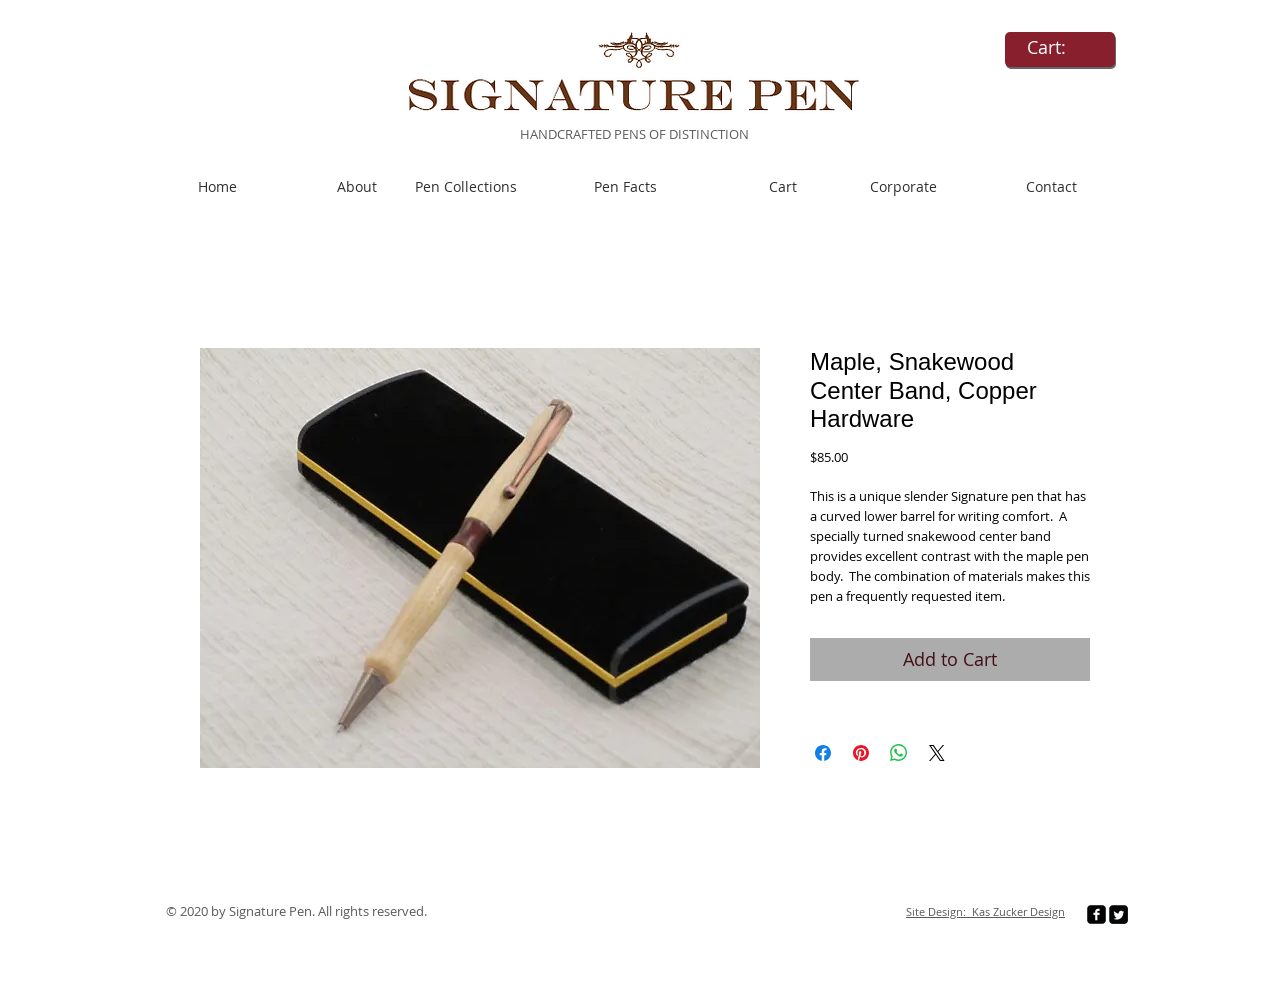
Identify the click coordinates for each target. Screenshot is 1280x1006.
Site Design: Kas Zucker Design (985, 911)
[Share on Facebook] (823, 753)
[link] (1060, 47)
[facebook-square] (1096, 914)
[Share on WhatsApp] (899, 753)
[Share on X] (937, 753)
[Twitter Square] (1118, 914)
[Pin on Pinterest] (861, 753)
